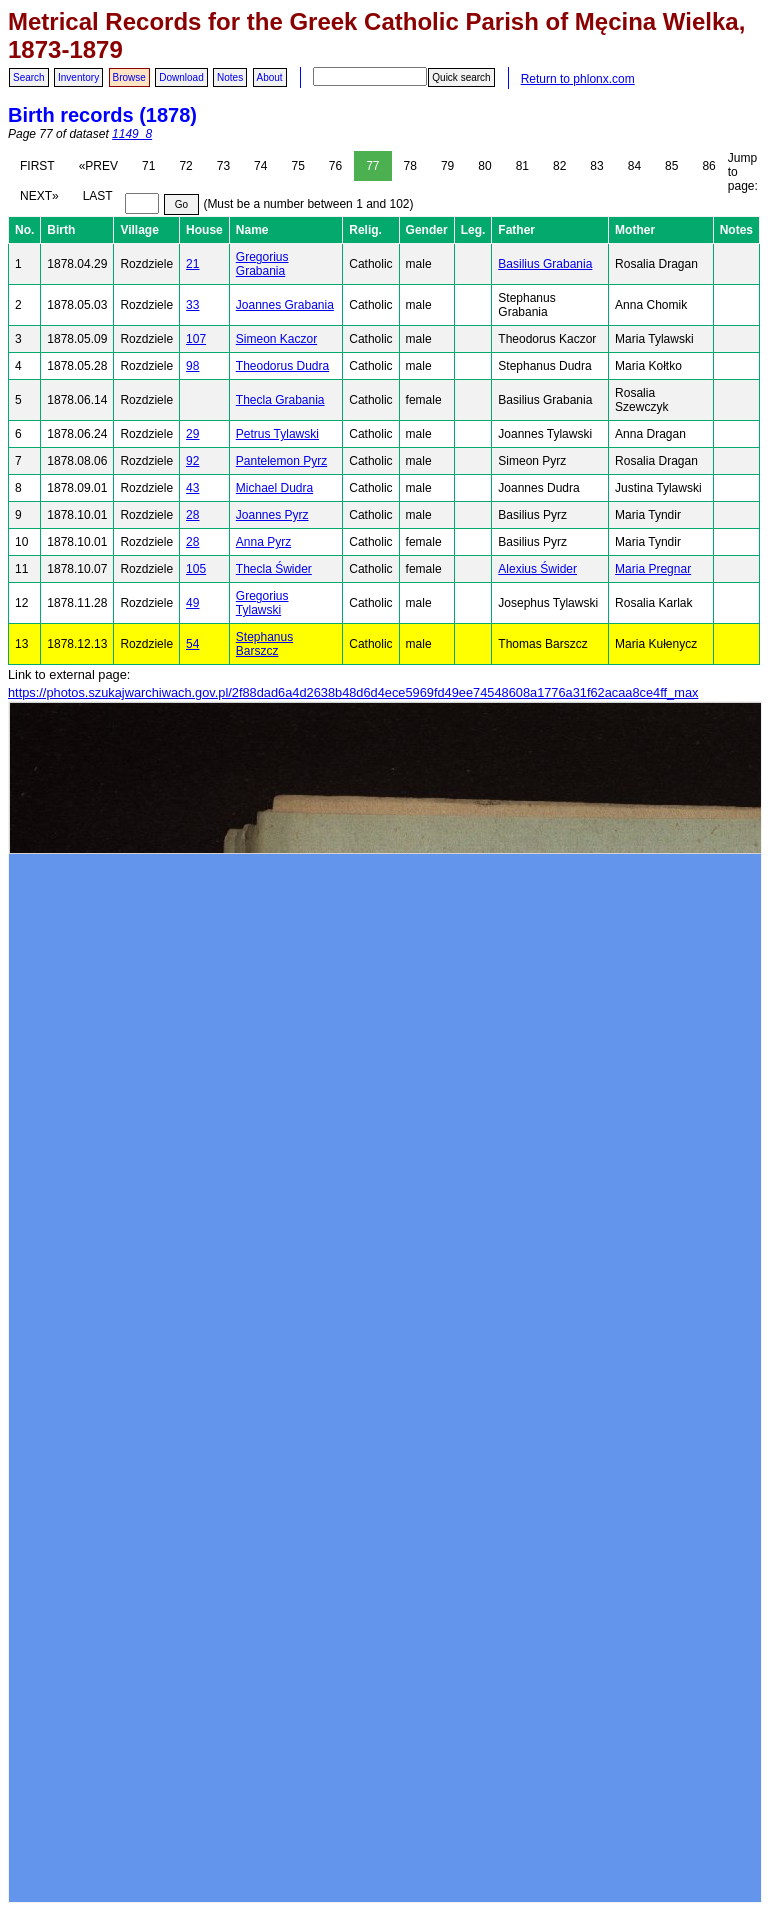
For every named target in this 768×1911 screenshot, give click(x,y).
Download (181, 77)
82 (559, 166)
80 (484, 166)
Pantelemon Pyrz (281, 461)
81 (522, 166)
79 (447, 166)
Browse (129, 77)
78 (410, 166)
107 (196, 339)
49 (192, 603)
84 (634, 166)
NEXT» (39, 196)
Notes (230, 77)
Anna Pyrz (263, 542)
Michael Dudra (274, 488)
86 (708, 166)
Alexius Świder (537, 569)
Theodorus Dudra (282, 366)
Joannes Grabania (285, 305)
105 (196, 569)
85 (671, 166)
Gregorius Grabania (262, 264)
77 (372, 166)
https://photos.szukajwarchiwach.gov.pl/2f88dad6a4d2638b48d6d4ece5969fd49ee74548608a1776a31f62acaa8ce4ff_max (353, 692)
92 (192, 461)
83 (596, 166)
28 (192, 515)
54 (192, 644)
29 (192, 434)
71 (148, 166)
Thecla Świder (274, 569)
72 (185, 166)
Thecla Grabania (280, 400)
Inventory (78, 77)
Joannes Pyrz (272, 515)
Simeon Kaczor (276, 339)
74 (260, 166)
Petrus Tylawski (277, 434)
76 (335, 166)
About (270, 77)
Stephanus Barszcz (264, 644)
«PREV (98, 166)
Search (29, 77)
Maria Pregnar (653, 569)
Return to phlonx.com (578, 79)
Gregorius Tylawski (262, 603)
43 (192, 488)
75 (297, 166)
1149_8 (132, 134)
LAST (98, 196)
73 (223, 166)
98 (192, 366)
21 (192, 264)
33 (192, 305)
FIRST (37, 166)
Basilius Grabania (545, 264)
